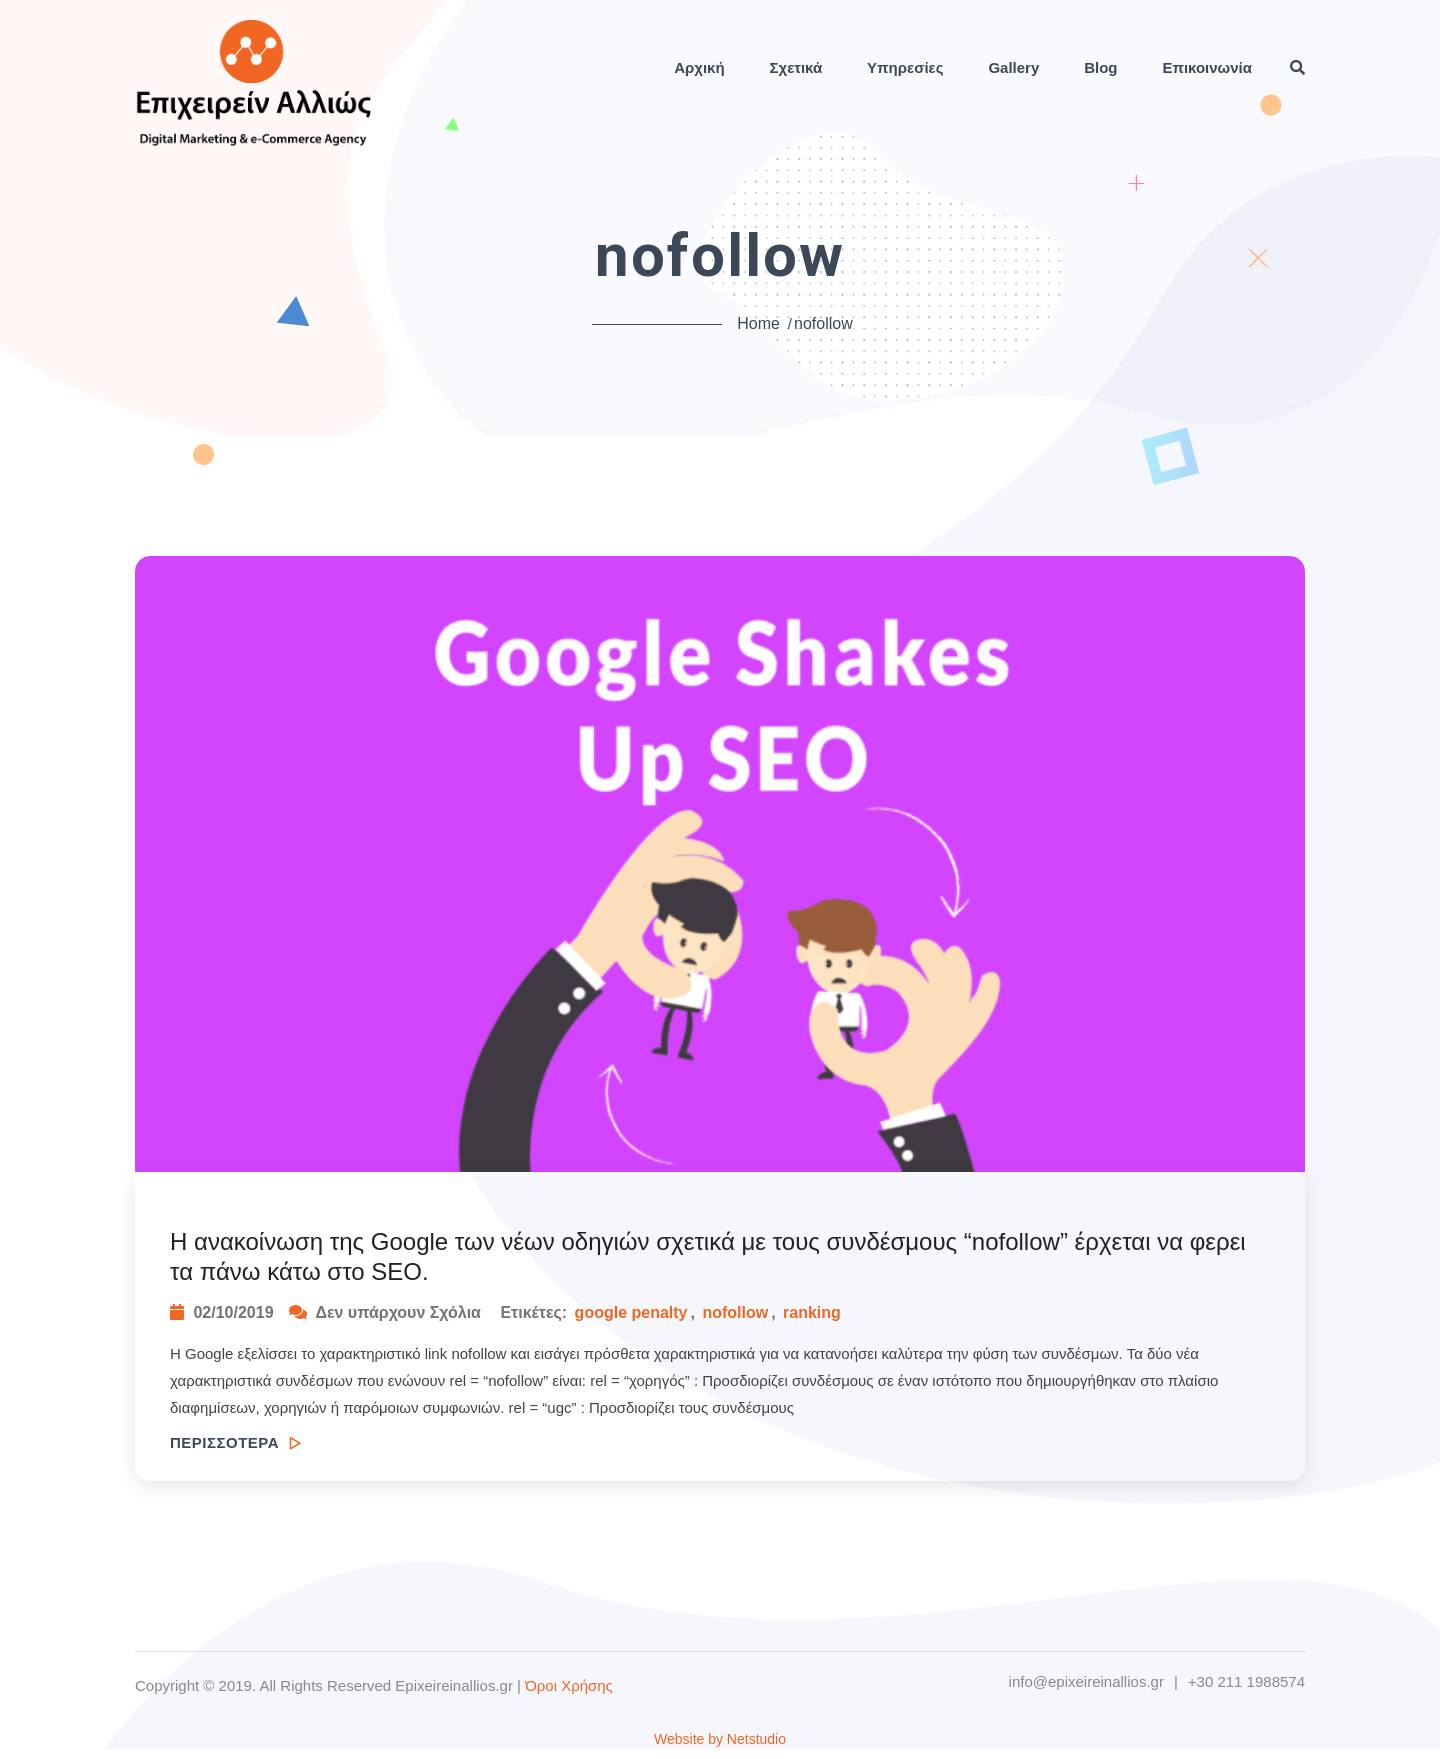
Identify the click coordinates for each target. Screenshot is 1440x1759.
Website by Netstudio (720, 1739)
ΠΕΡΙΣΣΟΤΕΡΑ (235, 1442)
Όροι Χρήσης (569, 1685)
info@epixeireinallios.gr (1086, 1681)
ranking (812, 1312)
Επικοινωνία (1207, 67)
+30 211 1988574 (1246, 1681)
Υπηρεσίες (905, 67)
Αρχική (699, 67)
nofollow (735, 1312)
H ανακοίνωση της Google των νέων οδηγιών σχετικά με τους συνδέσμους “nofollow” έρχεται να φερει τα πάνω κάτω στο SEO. (708, 1256)
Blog (1100, 67)
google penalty (631, 1312)
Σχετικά (796, 67)
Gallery (1013, 67)
